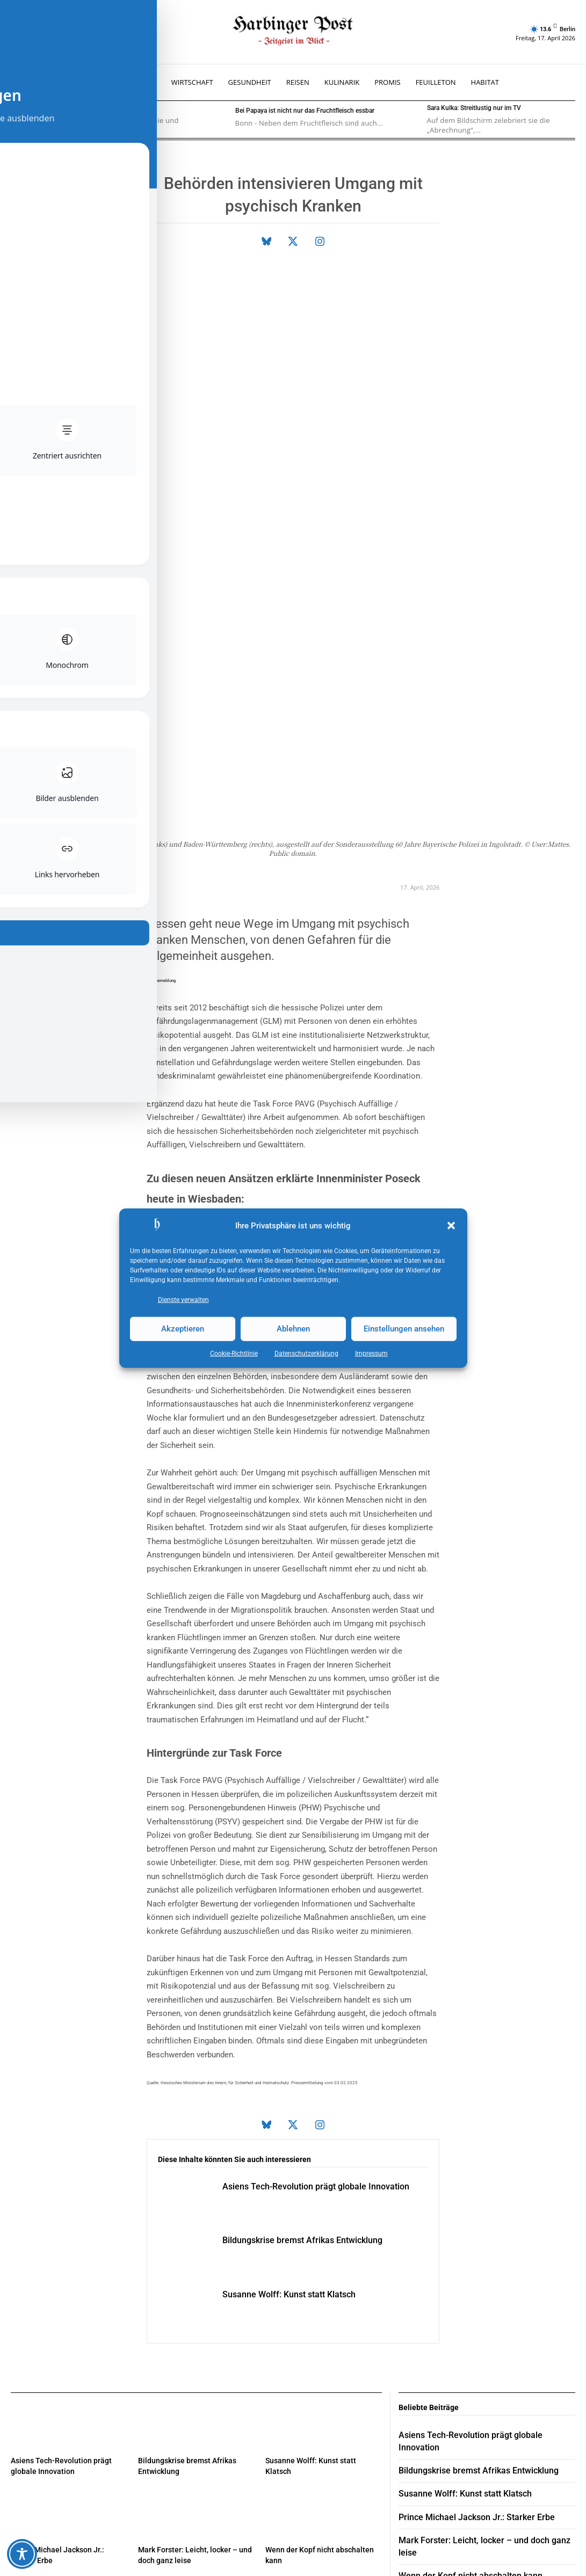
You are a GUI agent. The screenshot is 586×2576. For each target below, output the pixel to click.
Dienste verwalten (183, 1299)
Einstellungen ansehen (404, 1329)
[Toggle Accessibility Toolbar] (22, 2554)
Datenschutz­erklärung (306, 1353)
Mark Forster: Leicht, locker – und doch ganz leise (483, 2277)
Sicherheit (202, 979)
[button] (451, 1225)
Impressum (371, 1353)
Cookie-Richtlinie (234, 1353)
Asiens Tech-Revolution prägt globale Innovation (482, 2188)
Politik (389, 1020)
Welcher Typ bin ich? (73, 108)
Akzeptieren (182, 1329)
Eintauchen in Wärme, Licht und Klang (463, 2322)
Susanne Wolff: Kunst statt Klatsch (305, 2046)
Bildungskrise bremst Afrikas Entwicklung (321, 1992)
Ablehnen (293, 1329)
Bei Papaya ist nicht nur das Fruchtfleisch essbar (304, 110)
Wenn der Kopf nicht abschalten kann (462, 2299)
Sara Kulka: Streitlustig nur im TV (474, 108)
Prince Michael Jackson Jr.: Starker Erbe (467, 2255)
